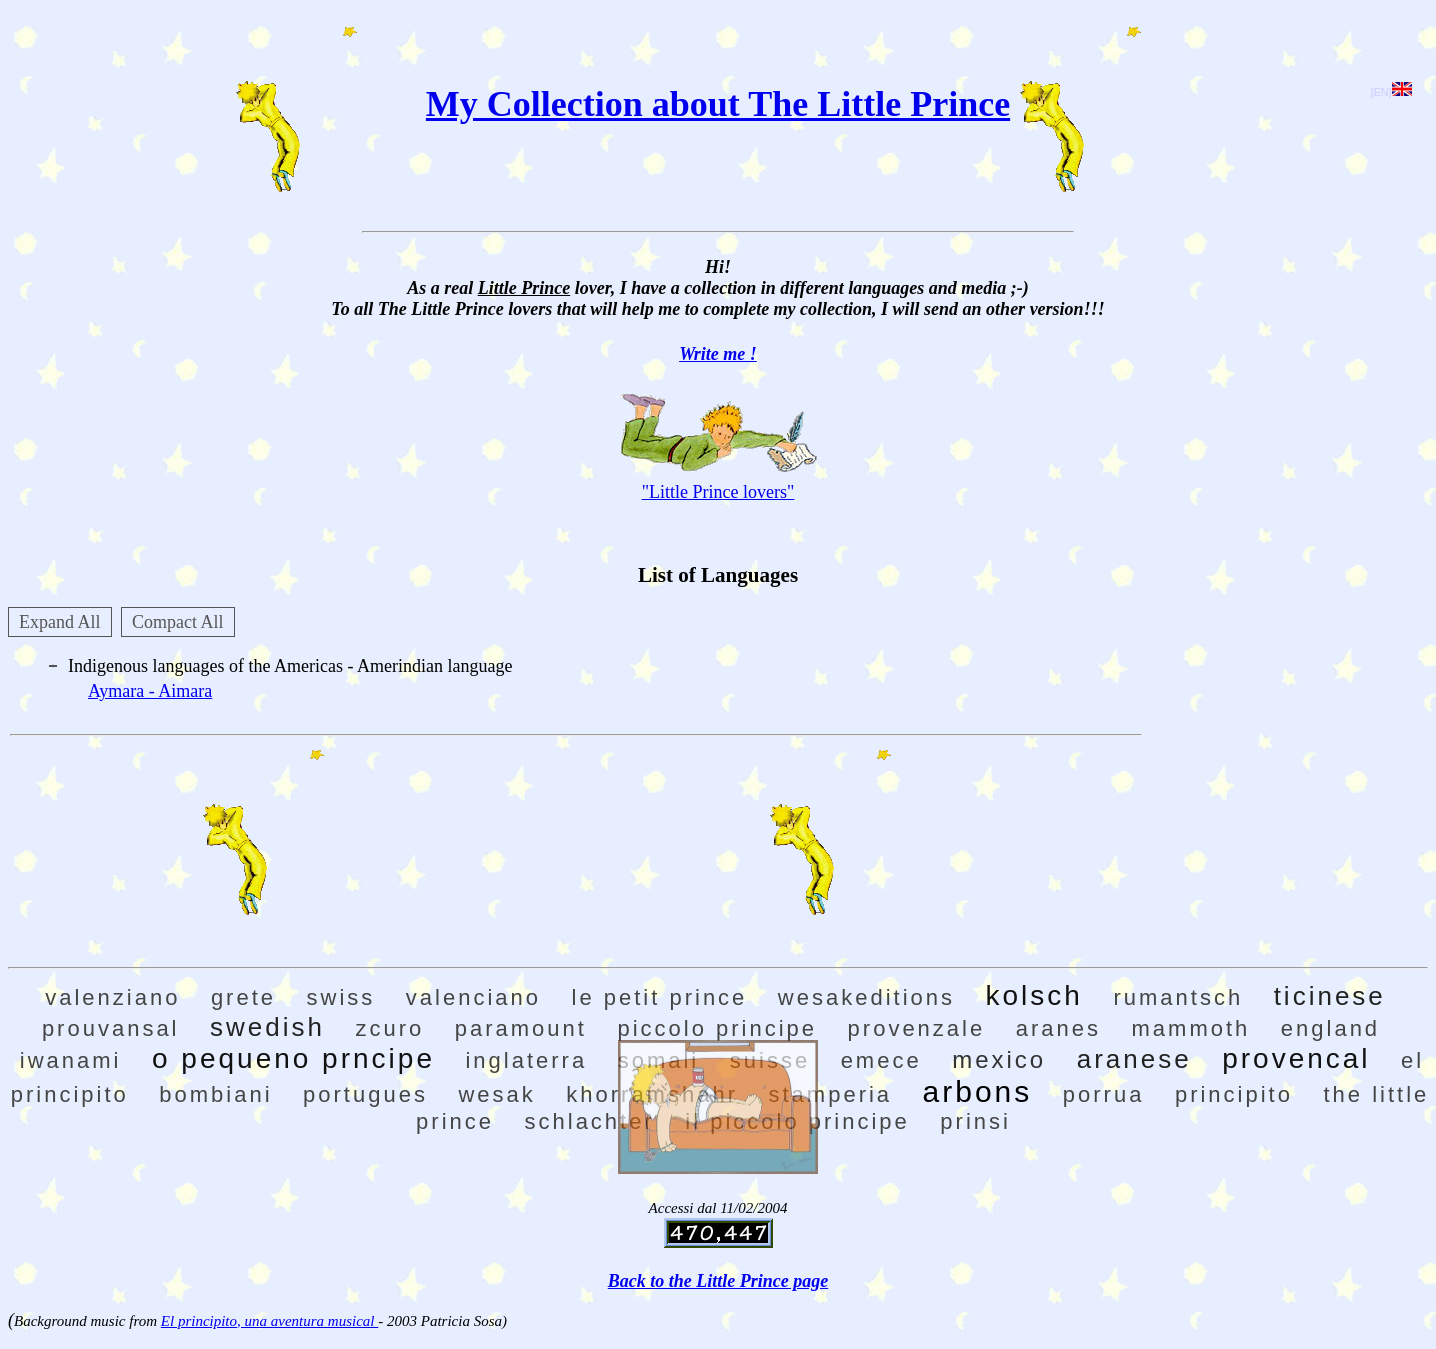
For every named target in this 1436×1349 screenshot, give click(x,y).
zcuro (389, 1028)
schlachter (590, 1121)
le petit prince (660, 997)
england (1330, 1028)
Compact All (178, 622)
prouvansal (111, 1028)
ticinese (1330, 996)
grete (243, 997)
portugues (365, 1094)
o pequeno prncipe (293, 1058)
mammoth (1191, 1028)
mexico (999, 1059)
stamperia (830, 1094)
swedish (267, 1027)
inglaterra (526, 1060)
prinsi (975, 1121)
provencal (1296, 1058)
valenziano (112, 997)
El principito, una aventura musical (269, 1321)
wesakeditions (866, 997)
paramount (521, 1028)
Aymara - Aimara (150, 691)
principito (1234, 1094)
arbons (978, 1091)
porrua (1104, 1094)
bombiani (215, 1094)
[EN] (1391, 92)
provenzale (917, 1028)
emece (881, 1060)
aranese (1134, 1059)
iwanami (71, 1060)
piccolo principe (717, 1028)
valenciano (473, 997)
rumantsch (1178, 997)
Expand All (60, 622)
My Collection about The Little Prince (718, 104)
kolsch (1034, 995)
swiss (341, 997)
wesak (496, 1094)
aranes (1058, 1028)
